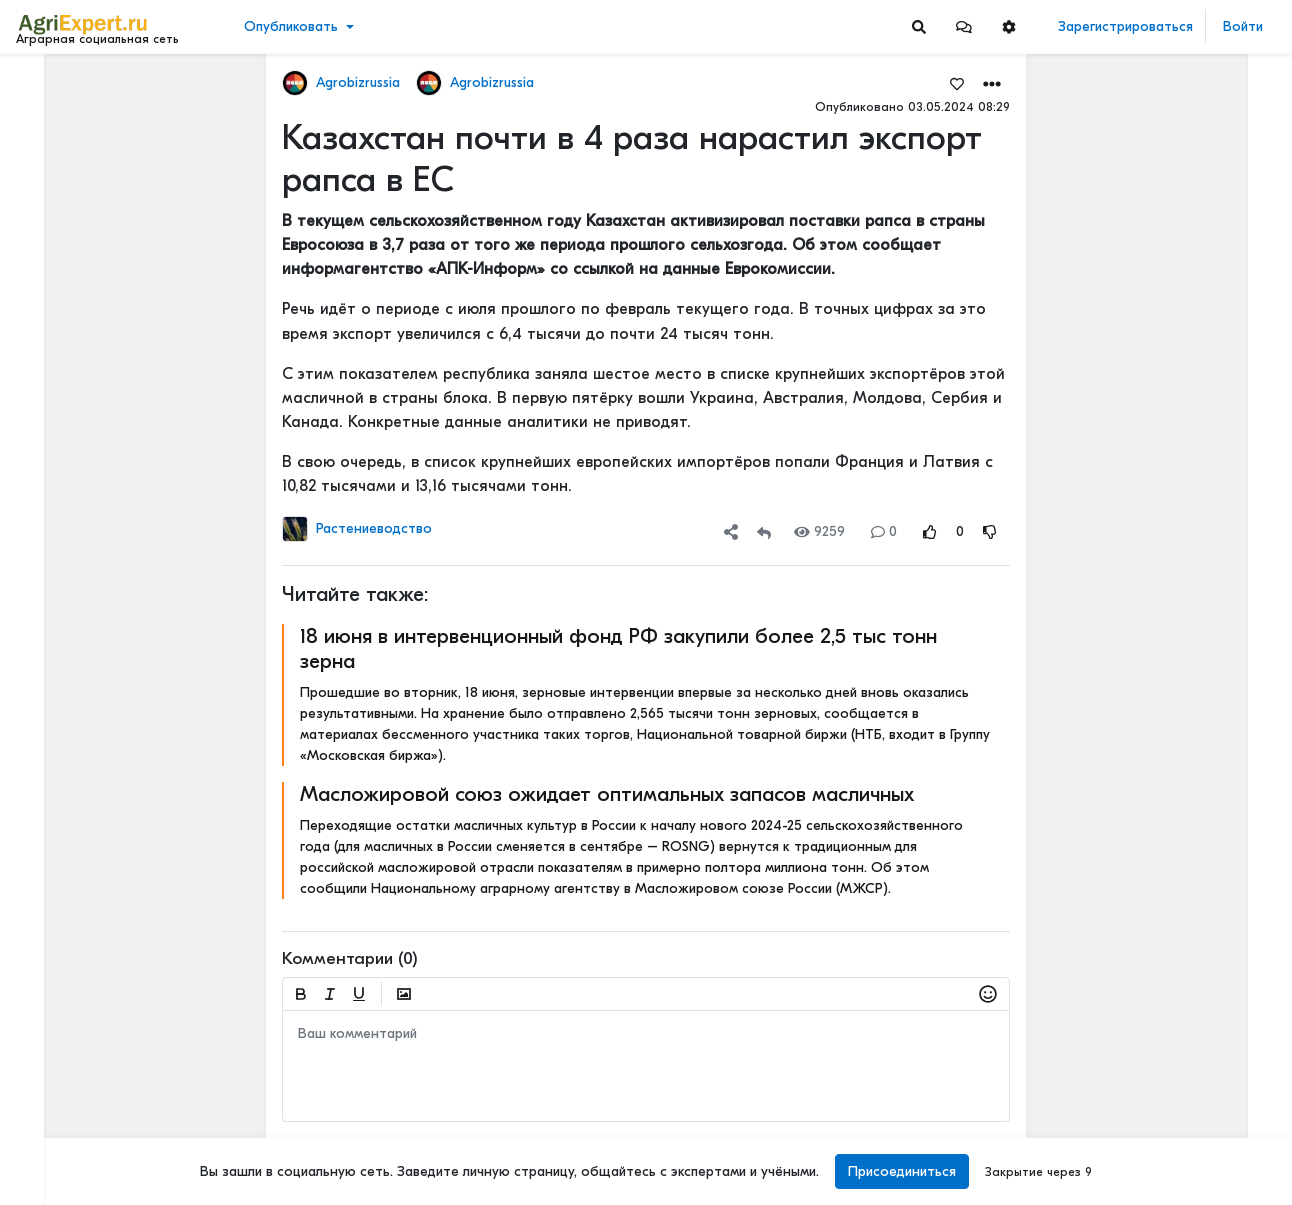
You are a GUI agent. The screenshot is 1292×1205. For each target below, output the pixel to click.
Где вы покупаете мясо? (1171, 1073)
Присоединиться (902, 1171)
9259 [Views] (819, 531)
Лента (46, 85)
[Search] (919, 26)
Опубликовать (291, 26)
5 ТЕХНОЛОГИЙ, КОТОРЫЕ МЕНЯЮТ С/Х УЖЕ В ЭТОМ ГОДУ (1184, 499)
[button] (964, 26)
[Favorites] (957, 83)
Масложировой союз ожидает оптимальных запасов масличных (607, 794)
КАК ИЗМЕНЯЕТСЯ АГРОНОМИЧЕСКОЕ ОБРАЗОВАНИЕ (1184, 809)
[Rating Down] (990, 531)
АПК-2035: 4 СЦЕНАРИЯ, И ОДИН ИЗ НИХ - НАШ (1184, 677)
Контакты (53, 1123)
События (54, 178)
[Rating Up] (930, 531)
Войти (1243, 26)
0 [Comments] (884, 531)
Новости (53, 116)
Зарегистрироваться (1125, 26)
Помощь (49, 1144)
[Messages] (964, 26)
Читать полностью (1149, 789)
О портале (57, 1102)
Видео (45, 147)
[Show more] (135, 460)
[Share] (731, 531)
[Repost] (764, 531)
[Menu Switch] (107, 1187)
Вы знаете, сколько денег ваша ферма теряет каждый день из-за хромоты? (1184, 195)
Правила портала (78, 1081)
